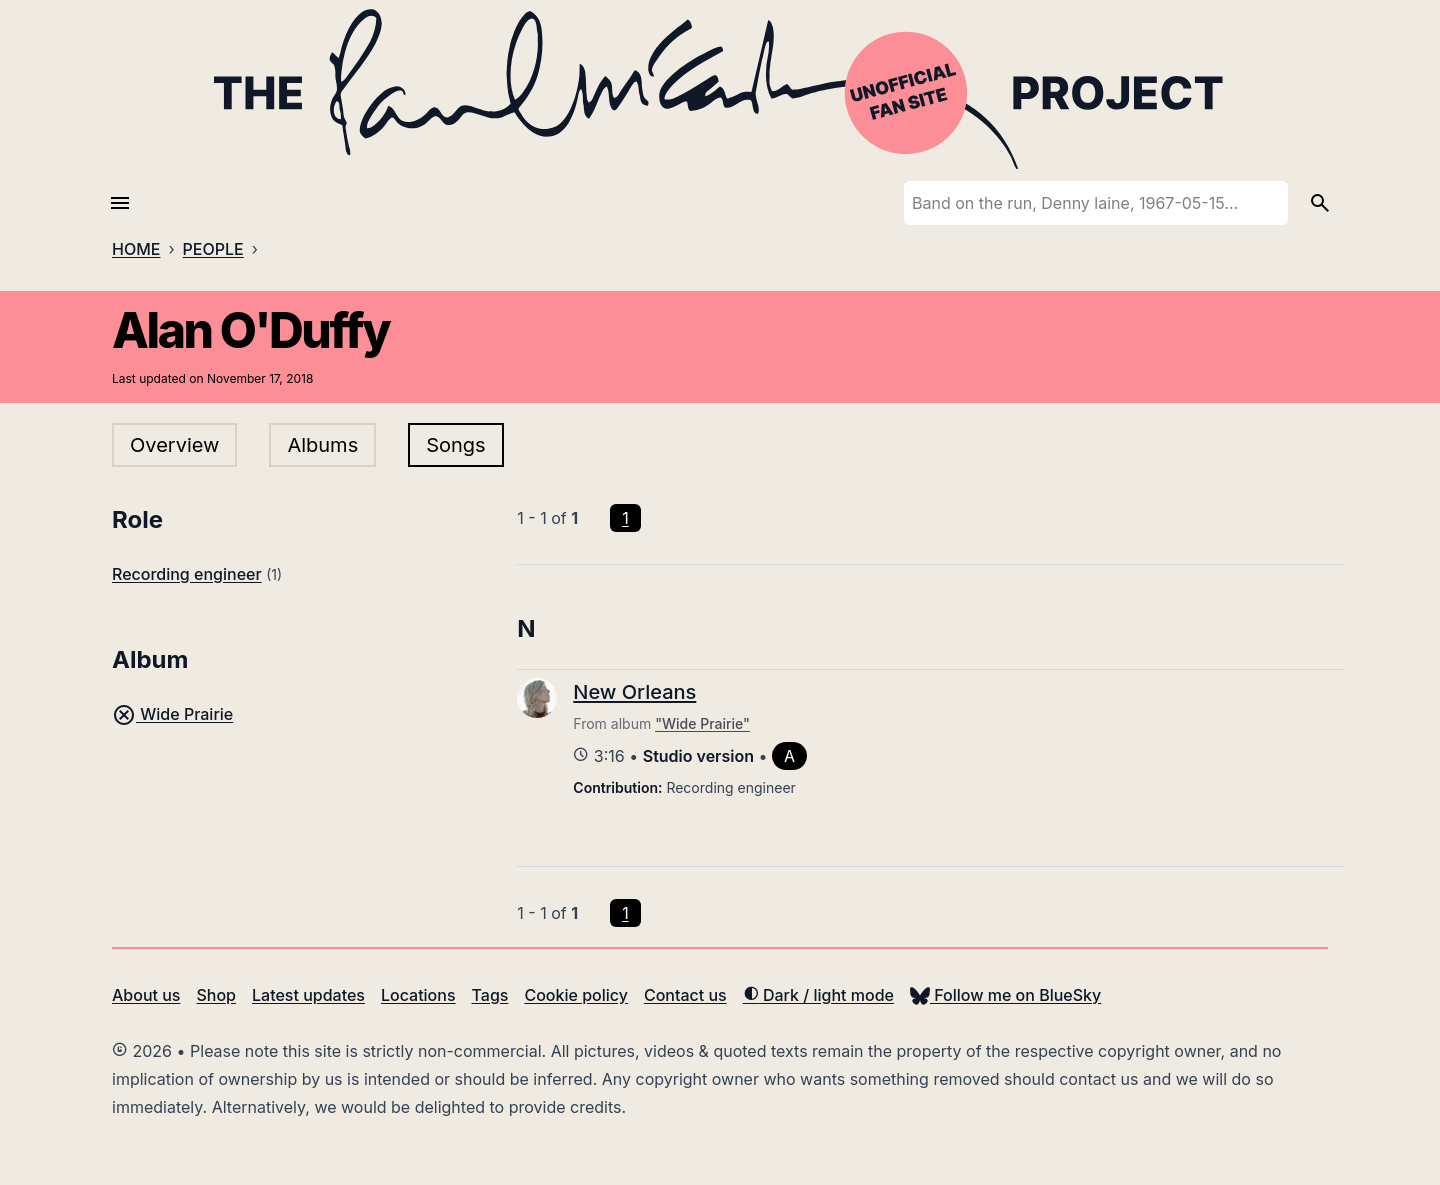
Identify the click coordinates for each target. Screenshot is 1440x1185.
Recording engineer (187, 574)
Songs (455, 445)
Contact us (685, 995)
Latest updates (308, 995)
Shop (216, 995)
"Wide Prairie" (702, 723)
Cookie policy (575, 995)
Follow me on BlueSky (1005, 995)
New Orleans (634, 692)
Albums (322, 445)
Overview (174, 445)
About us (146, 995)
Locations (418, 995)
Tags (490, 995)
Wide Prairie (172, 714)
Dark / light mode (818, 995)
